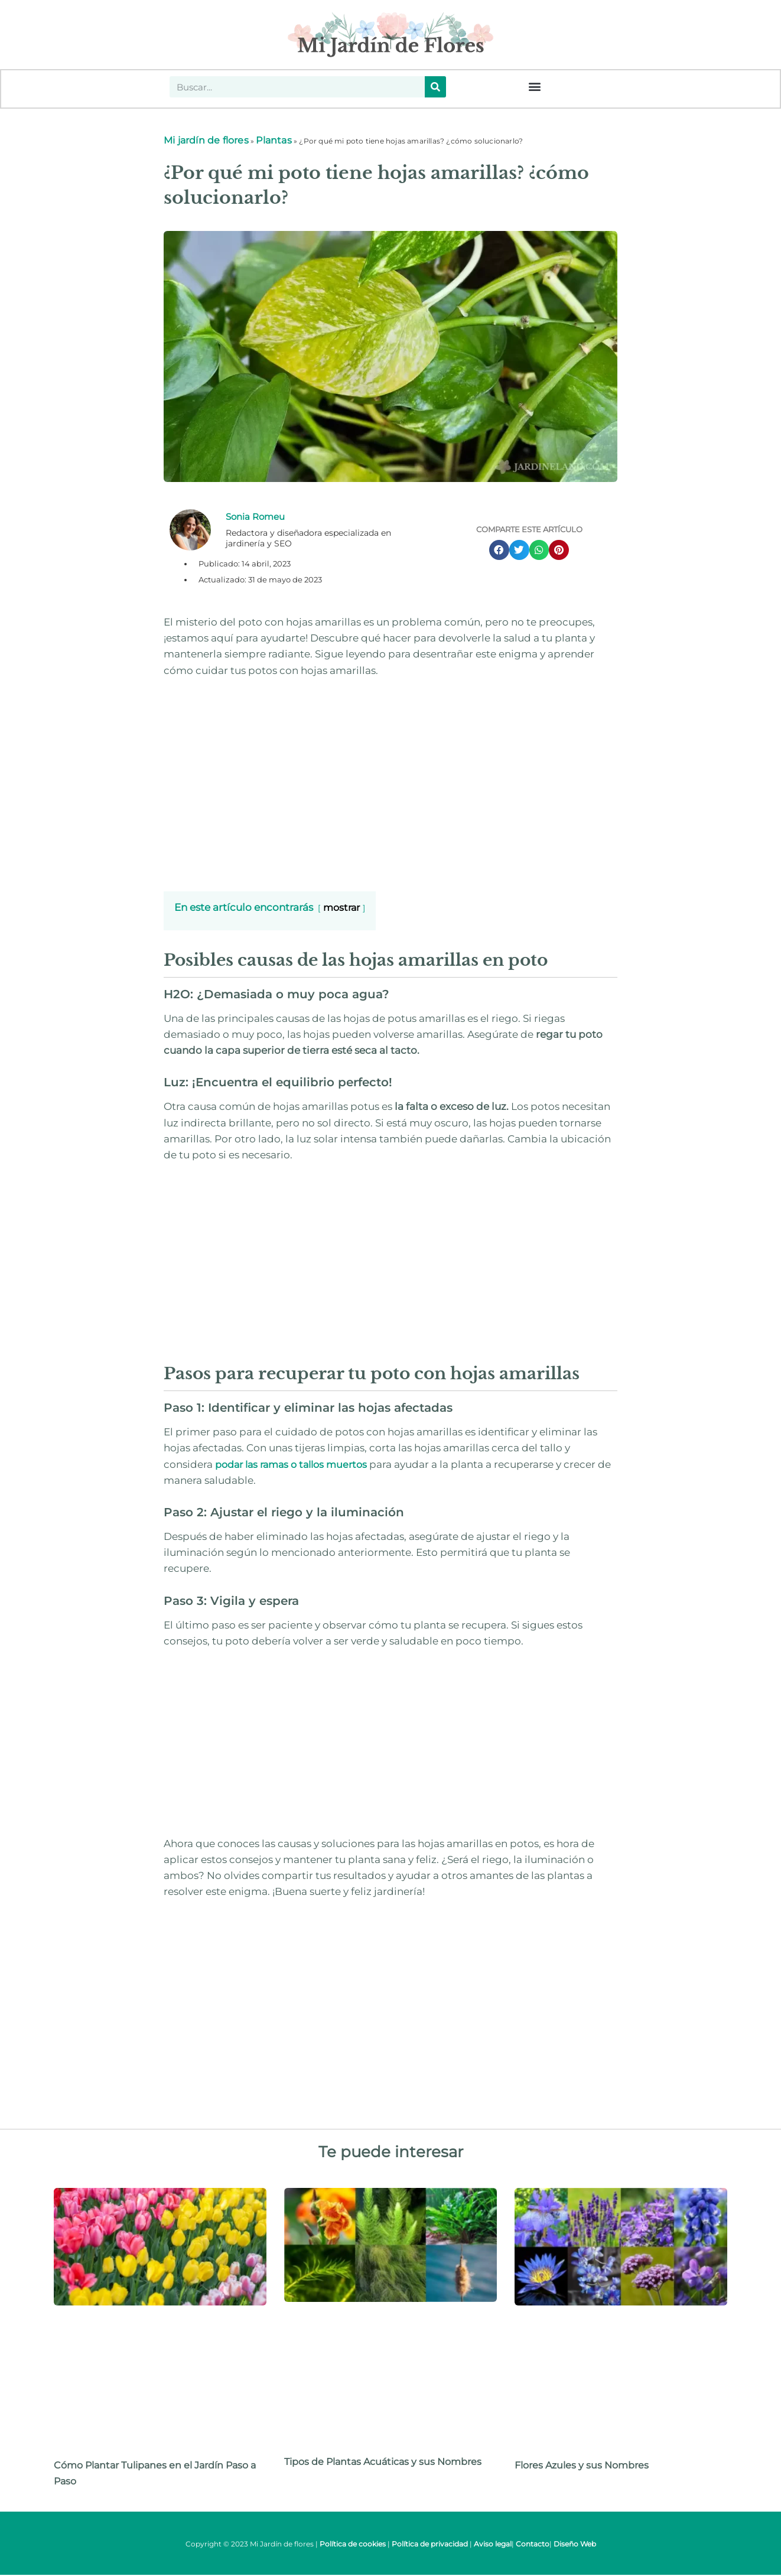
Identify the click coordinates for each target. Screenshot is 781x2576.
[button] (534, 86)
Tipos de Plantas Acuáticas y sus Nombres (382, 2462)
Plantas (273, 141)
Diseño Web (575, 2545)
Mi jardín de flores (206, 141)
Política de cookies (353, 2545)
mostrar (341, 908)
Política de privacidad (430, 2545)
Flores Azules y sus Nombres (582, 2466)
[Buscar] (435, 87)
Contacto (532, 2545)
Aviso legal (493, 2545)
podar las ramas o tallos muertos (290, 1465)
